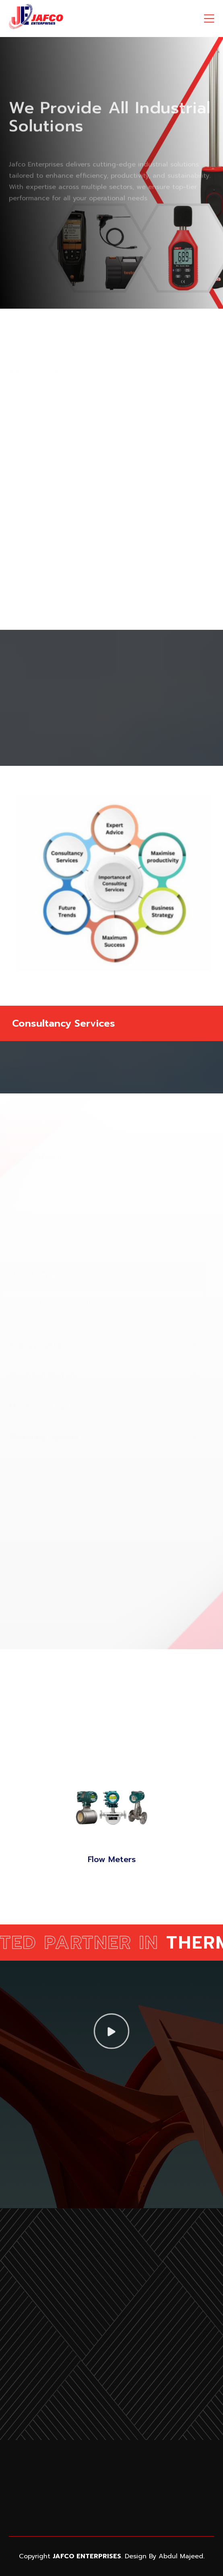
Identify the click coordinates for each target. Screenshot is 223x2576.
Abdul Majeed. (181, 2556)
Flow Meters (112, 1859)
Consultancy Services (63, 1023)
